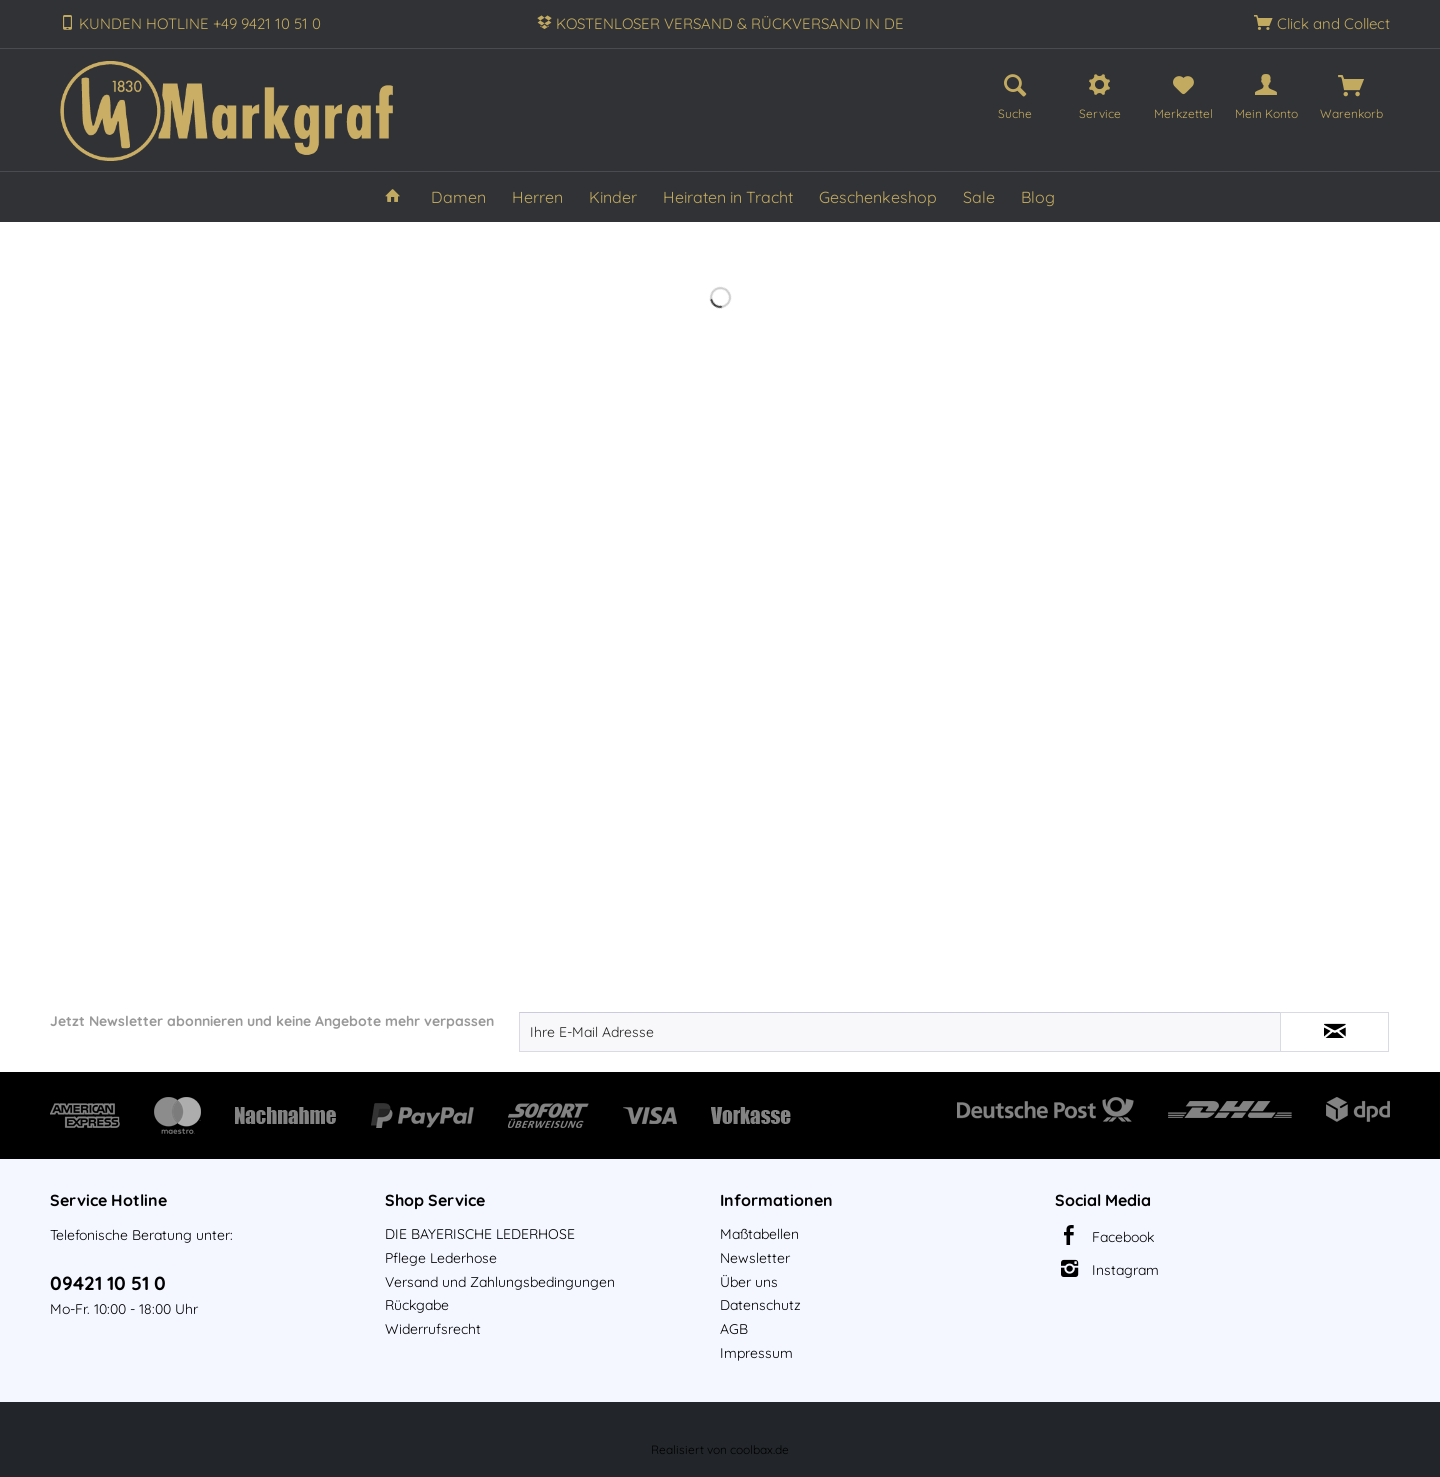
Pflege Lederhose (441, 1258)
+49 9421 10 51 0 (267, 23)
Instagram (1125, 1270)
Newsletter (755, 1258)
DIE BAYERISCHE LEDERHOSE (480, 1234)
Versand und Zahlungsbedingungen (500, 1282)
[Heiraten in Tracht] (728, 197)
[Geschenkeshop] (878, 197)
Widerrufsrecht (433, 1329)
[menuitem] (1015, 93)
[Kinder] (613, 197)
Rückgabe (417, 1305)
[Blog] (1038, 197)
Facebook (1123, 1237)
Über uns (749, 1282)
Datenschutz (760, 1305)
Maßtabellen (759, 1234)
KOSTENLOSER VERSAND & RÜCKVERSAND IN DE (730, 23)
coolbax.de (759, 1449)
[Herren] (537, 197)
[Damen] (458, 197)
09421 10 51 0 (108, 1283)
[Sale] (979, 197)
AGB (734, 1329)
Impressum (756, 1353)
